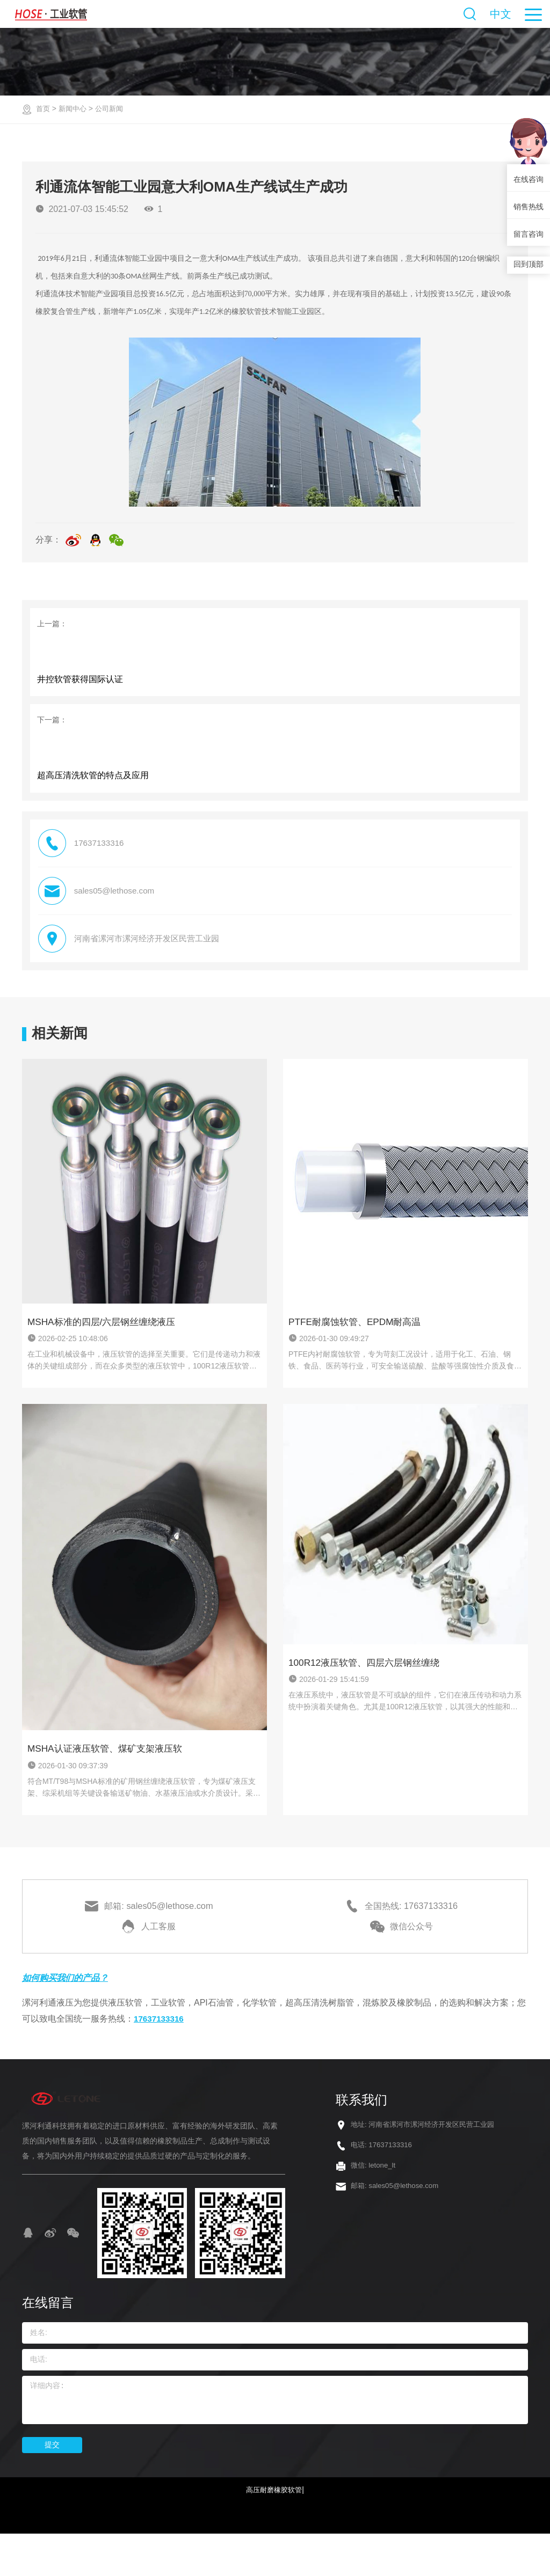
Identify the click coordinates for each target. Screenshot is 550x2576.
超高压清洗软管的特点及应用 (94, 799)
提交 (52, 2485)
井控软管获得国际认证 (81, 689)
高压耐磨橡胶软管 (274, 2530)
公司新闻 (113, 108)
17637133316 (160, 2059)
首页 (43, 108)
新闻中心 (75, 108)
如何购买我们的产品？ (70, 2018)
